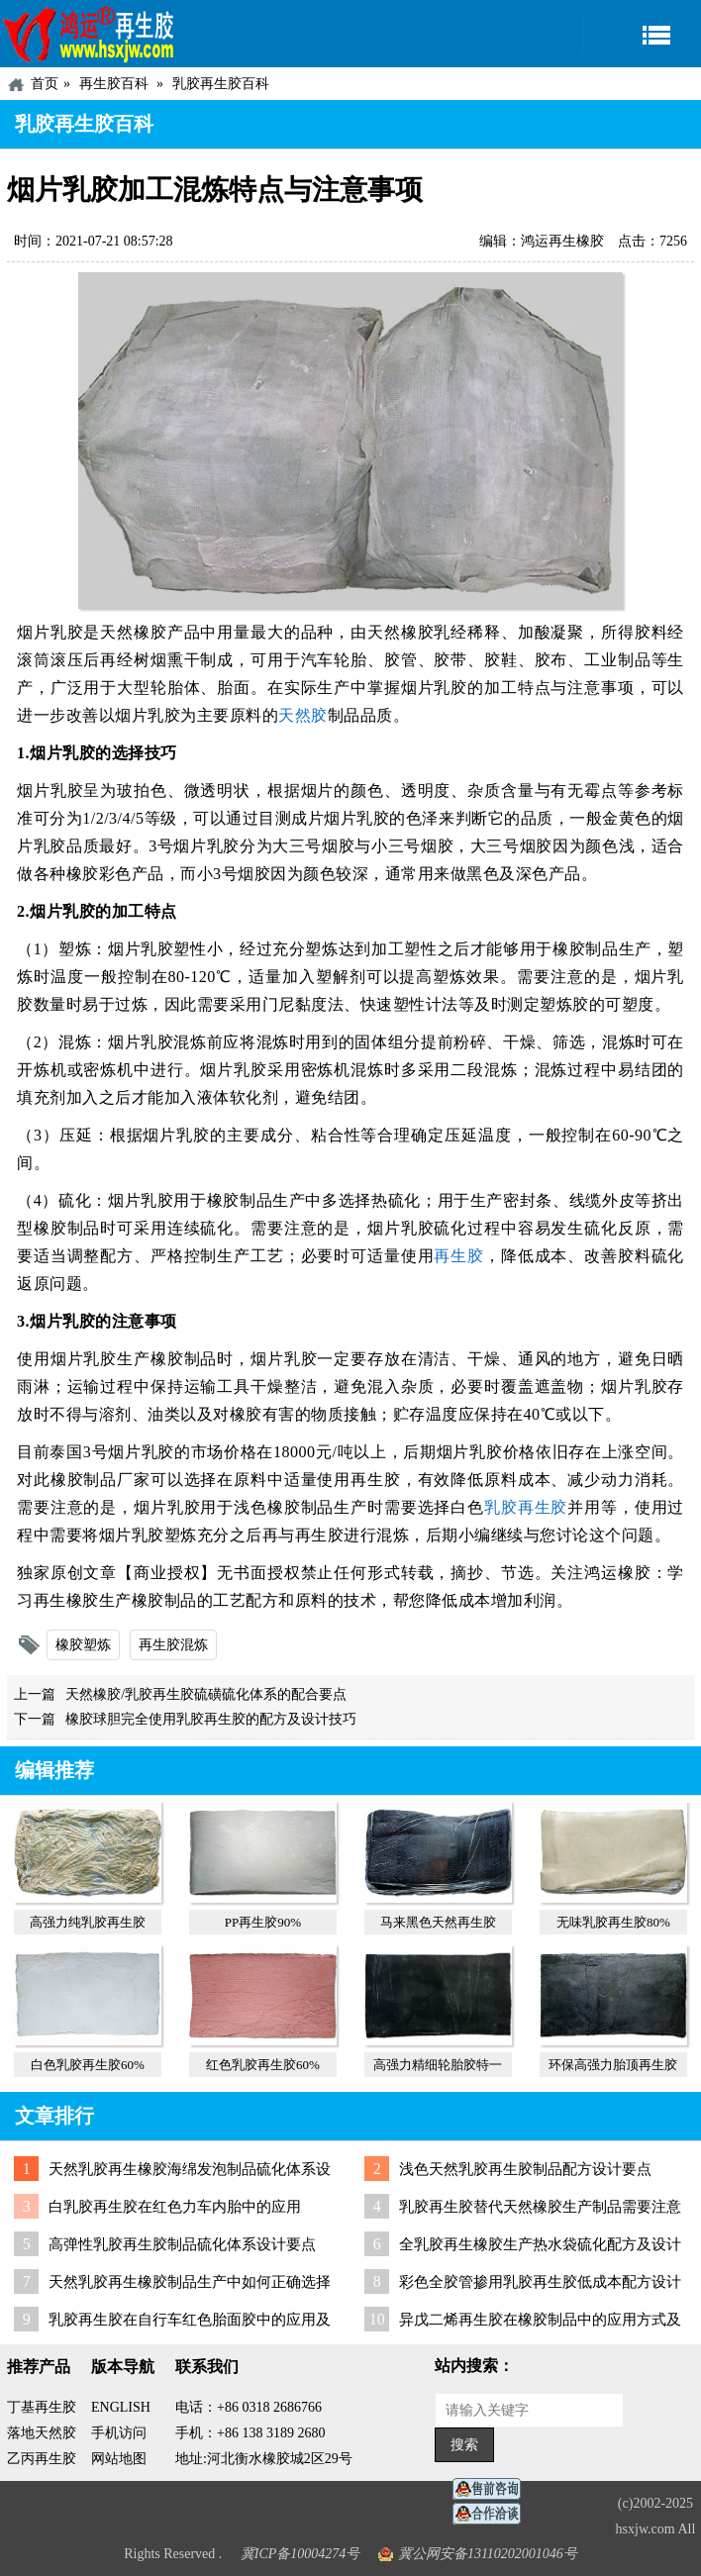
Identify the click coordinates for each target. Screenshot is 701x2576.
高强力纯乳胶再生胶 (88, 1922)
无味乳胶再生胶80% (613, 1922)
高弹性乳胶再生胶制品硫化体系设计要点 (182, 2244)
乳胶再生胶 (525, 1507)
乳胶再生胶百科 (220, 83)
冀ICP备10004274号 (300, 2553)
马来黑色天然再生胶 (438, 1922)
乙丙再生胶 (41, 2458)
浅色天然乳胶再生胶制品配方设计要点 (525, 2169)
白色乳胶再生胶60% (88, 2064)
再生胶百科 (114, 83)
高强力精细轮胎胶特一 (437, 2064)
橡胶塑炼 (83, 1644)
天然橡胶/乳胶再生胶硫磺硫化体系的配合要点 (206, 1694)
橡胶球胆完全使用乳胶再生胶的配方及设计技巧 (210, 1719)
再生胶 (459, 1255)
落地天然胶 (41, 2433)
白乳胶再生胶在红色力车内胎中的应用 (175, 2207)
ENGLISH (120, 2407)
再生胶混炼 (173, 1644)
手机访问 (119, 2433)
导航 (641, 34)
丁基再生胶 (41, 2407)
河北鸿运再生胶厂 (89, 33)
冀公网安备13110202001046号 (487, 2553)
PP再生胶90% (263, 1922)
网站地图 (119, 2458)
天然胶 (303, 715)
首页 (44, 83)
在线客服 (492, 2489)
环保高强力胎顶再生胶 (613, 2064)
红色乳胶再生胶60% (263, 2064)
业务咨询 (492, 2514)
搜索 (464, 2444)
